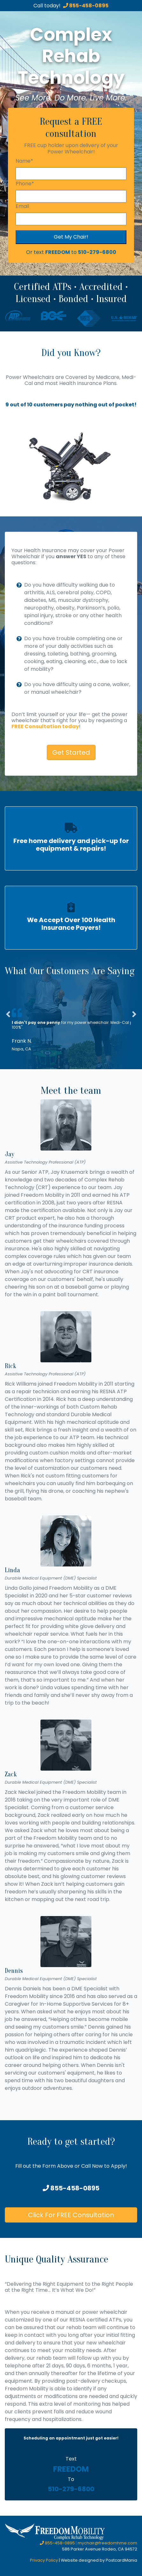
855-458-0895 (86, 5)
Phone (25, 183)
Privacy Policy (44, 2560)
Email (22, 206)
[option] (71, 462)
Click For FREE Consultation (71, 2214)
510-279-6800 (97, 252)
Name (24, 161)
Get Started (71, 752)
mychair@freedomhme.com (107, 2543)
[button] (8, 1031)
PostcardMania (121, 2560)
